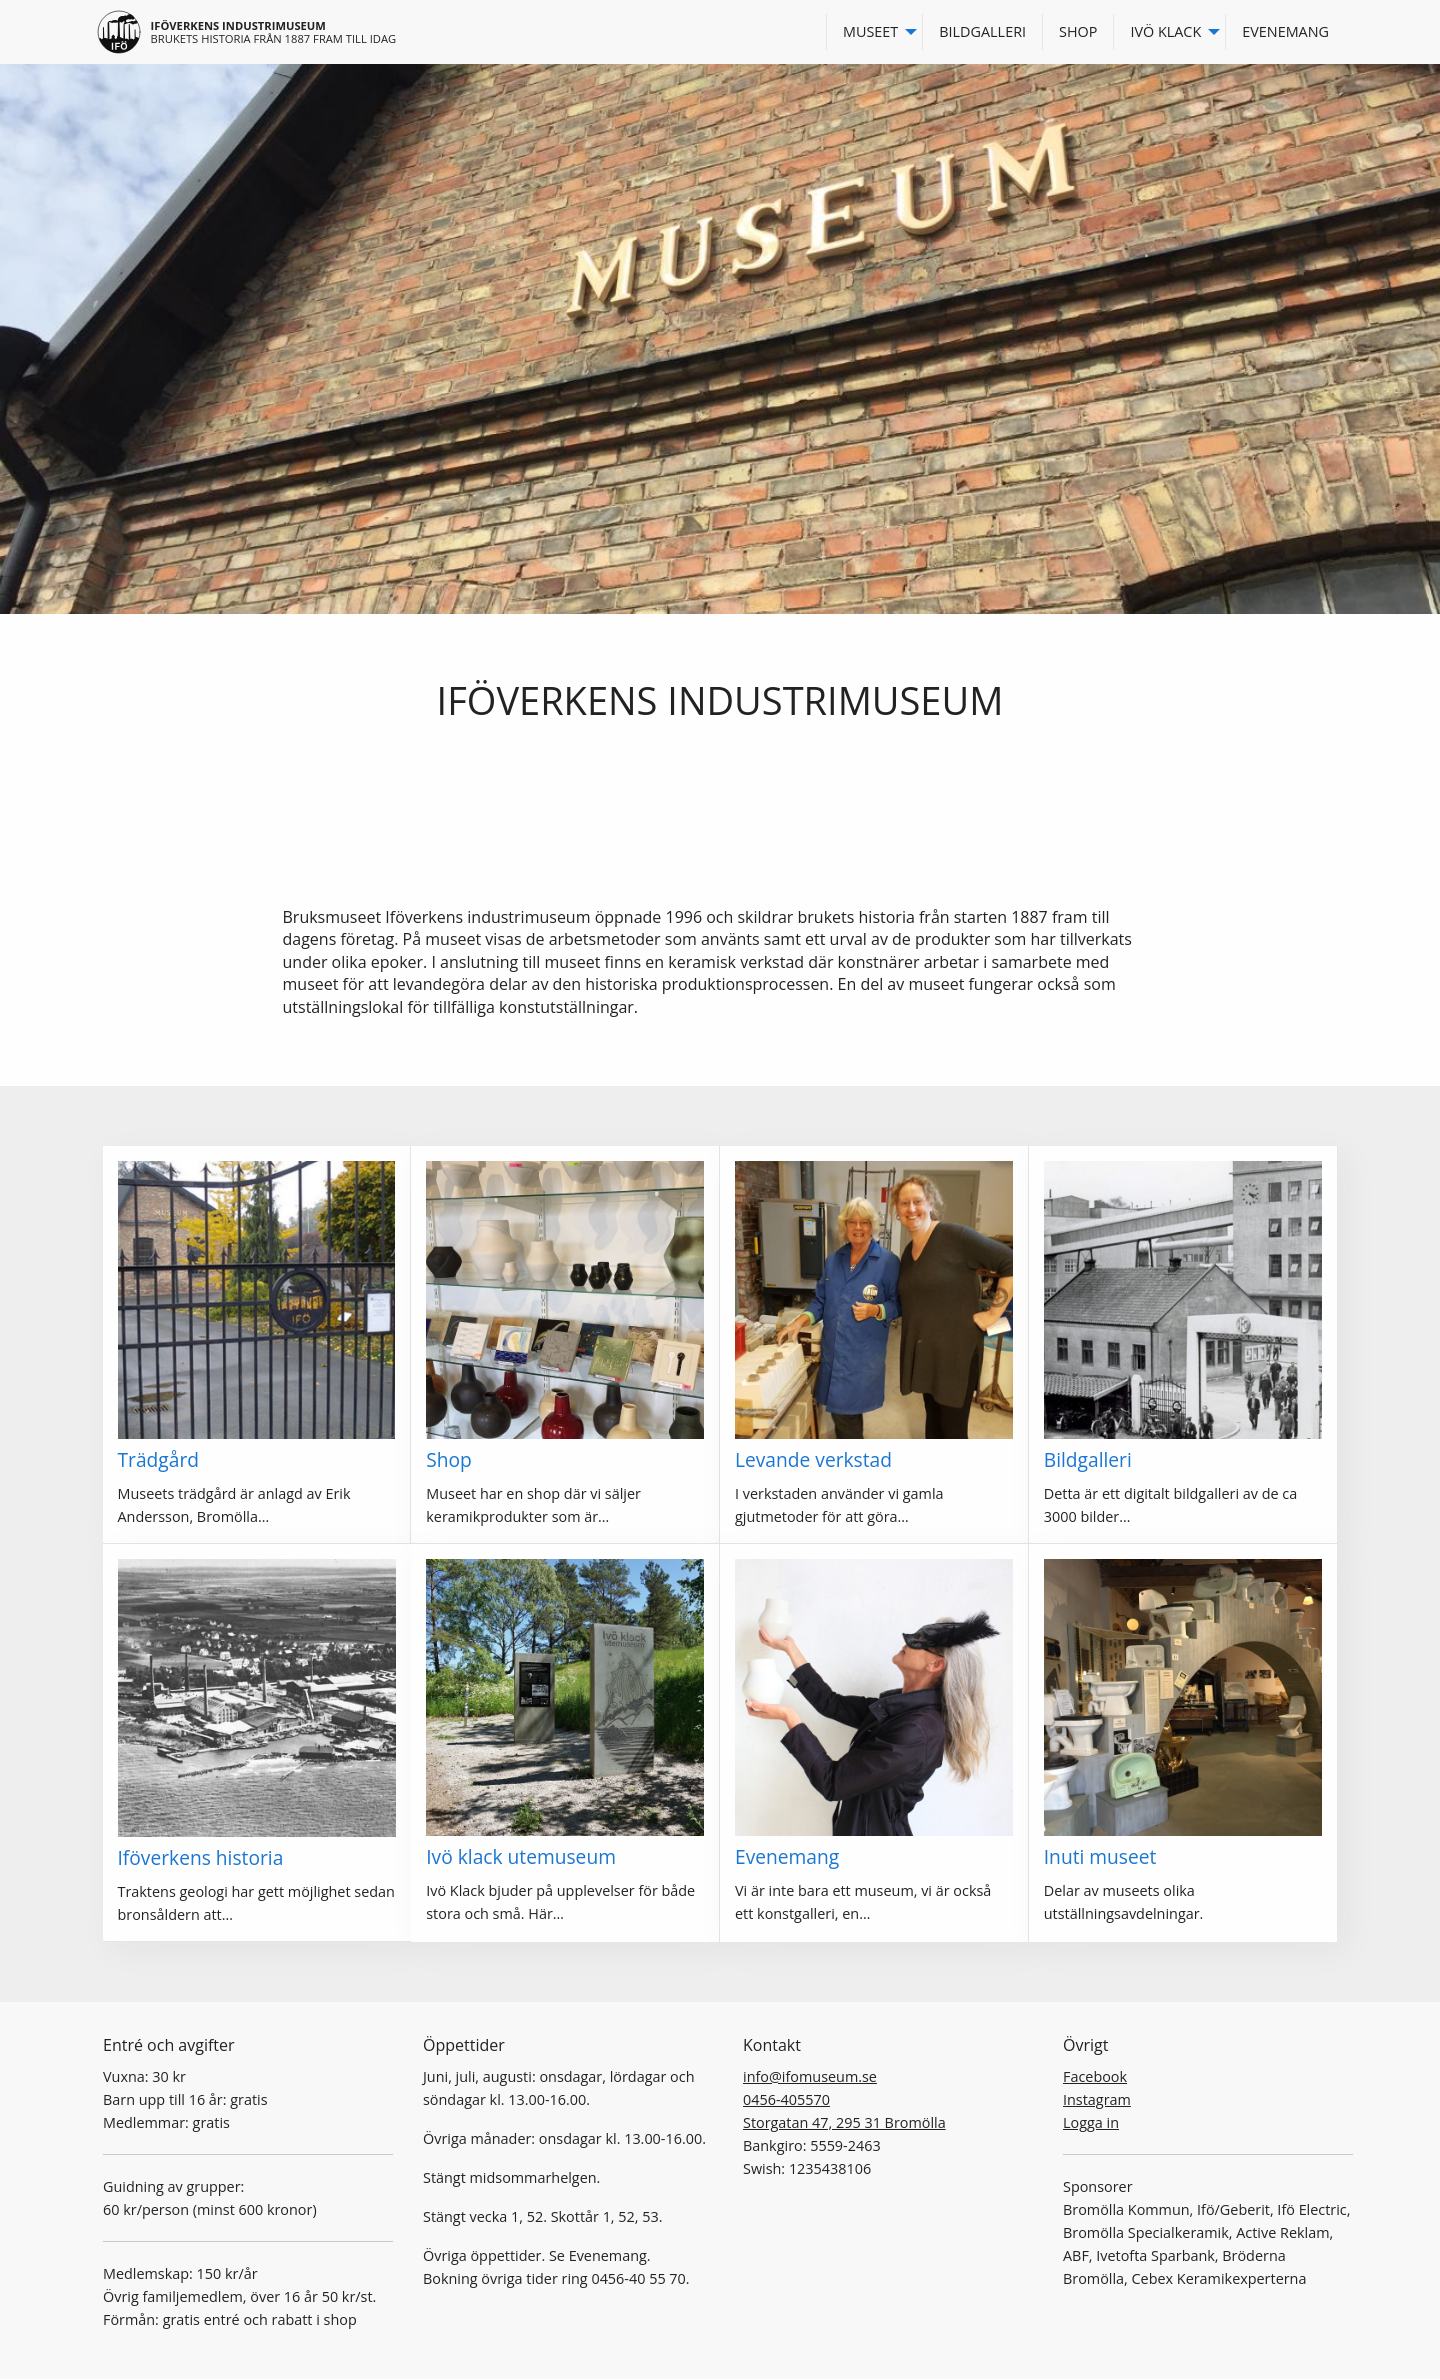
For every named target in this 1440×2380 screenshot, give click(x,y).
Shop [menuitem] (1078, 31)
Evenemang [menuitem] (1285, 31)
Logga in (1091, 2122)
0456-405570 (786, 2099)
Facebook (1095, 2076)
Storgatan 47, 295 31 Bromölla (844, 2122)
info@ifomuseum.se (810, 2076)
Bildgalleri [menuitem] (982, 31)
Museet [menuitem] (870, 31)
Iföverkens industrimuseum (238, 25)
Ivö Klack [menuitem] (1165, 31)
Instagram (1097, 2099)
